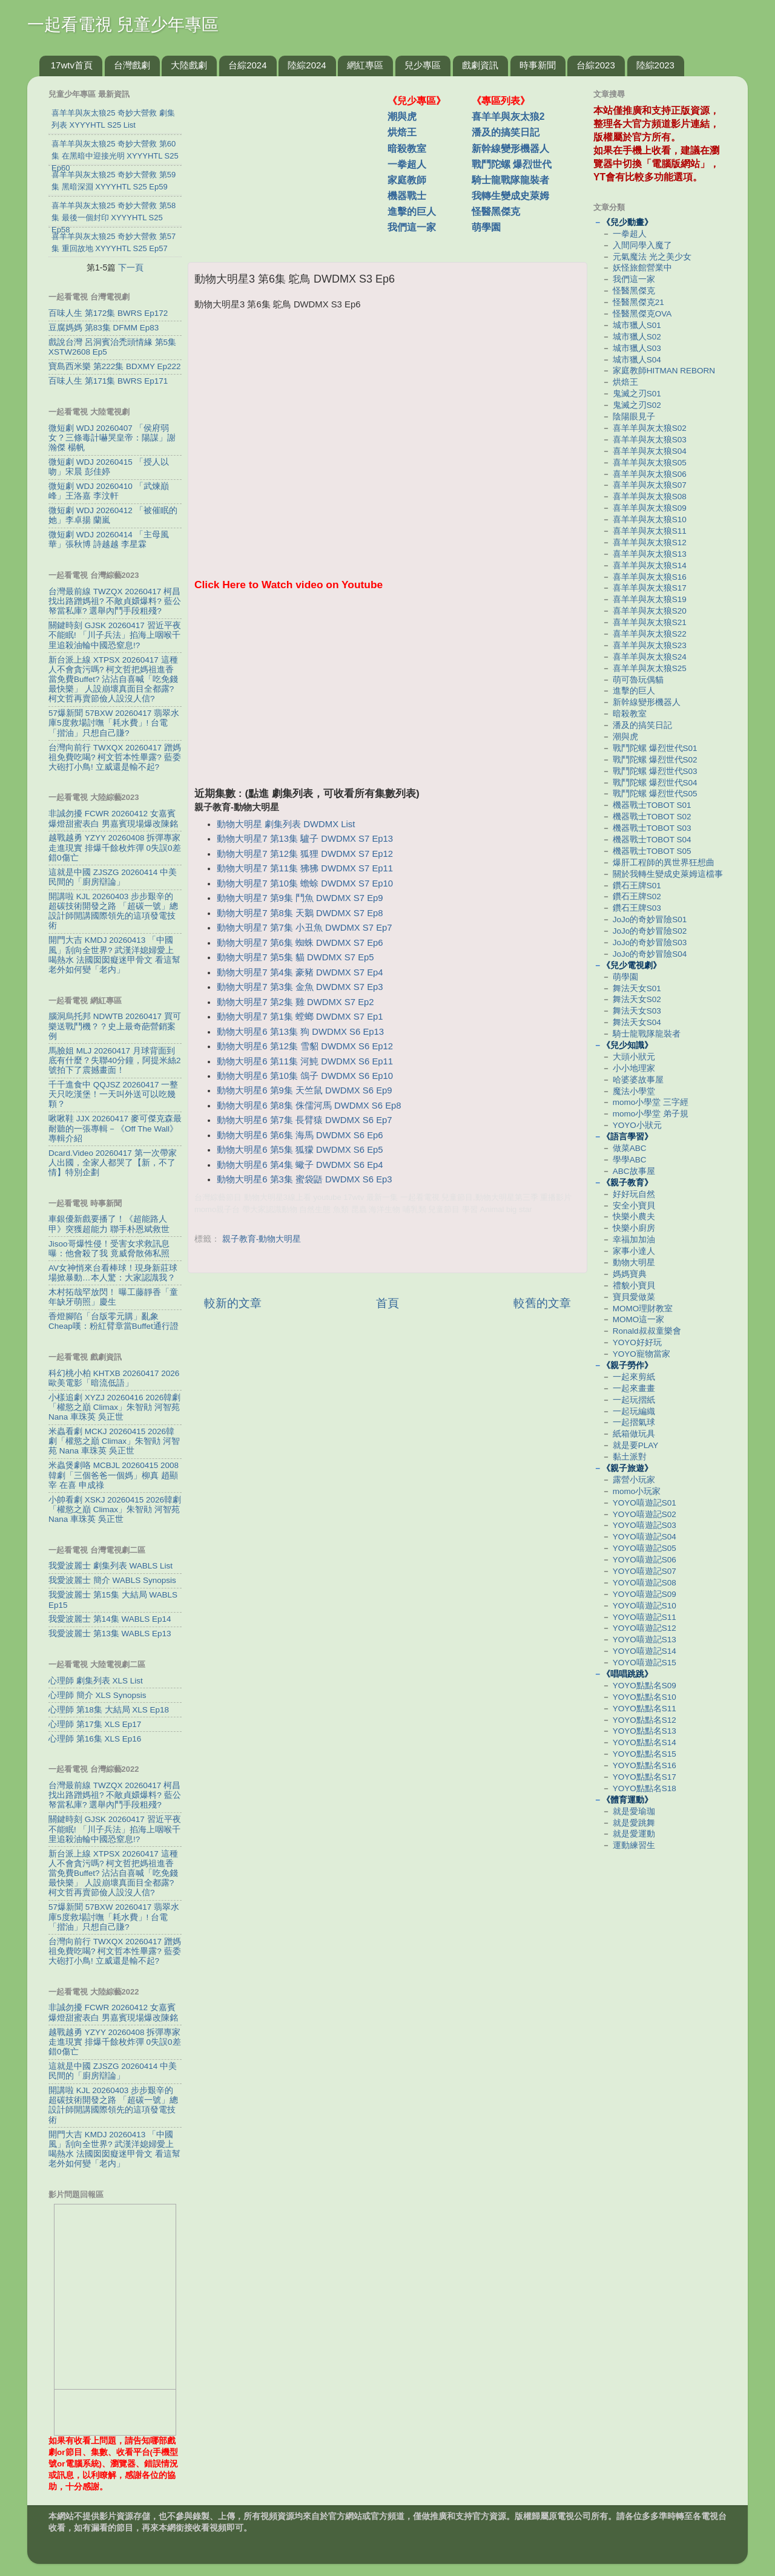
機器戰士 (407, 196)
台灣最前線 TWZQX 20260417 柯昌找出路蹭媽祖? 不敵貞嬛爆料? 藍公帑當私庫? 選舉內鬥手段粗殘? (114, 601)
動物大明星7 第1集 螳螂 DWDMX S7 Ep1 (300, 1016)
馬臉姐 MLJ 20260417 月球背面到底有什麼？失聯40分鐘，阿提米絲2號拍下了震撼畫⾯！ (114, 1060)
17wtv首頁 (72, 65)
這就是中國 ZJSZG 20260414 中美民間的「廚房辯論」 (112, 877)
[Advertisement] (292, 162)
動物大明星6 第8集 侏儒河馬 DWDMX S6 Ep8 (309, 1105)
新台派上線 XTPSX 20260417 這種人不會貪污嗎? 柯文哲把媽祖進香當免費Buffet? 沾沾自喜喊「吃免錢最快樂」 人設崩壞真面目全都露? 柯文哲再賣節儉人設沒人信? (113, 679)
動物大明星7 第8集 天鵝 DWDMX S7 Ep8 (300, 913)
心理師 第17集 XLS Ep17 (94, 1724)
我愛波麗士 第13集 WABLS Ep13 (109, 1633)
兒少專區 (422, 65)
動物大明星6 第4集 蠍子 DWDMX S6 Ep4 (300, 1165)
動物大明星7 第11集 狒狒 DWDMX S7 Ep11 (305, 868)
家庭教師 (407, 180)
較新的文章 (233, 1303)
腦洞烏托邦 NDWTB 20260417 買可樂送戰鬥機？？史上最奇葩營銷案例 (114, 1026)
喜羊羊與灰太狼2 (508, 116)
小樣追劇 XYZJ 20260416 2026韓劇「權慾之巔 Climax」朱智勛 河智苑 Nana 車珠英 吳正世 (114, 1407)
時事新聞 (537, 65)
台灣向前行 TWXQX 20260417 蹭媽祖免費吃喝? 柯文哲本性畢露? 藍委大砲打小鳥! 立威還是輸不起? (114, 757)
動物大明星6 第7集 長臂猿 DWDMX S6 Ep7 (304, 1120)
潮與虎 (402, 116)
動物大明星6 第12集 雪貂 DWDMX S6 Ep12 (305, 1046)
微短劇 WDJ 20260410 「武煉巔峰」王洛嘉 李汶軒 (108, 491)
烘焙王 (402, 132)
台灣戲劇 (132, 65)
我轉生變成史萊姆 (510, 196)
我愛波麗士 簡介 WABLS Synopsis (112, 1580)
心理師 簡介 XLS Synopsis (97, 1695)
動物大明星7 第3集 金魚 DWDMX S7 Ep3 (300, 987)
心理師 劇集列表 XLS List (95, 1680)
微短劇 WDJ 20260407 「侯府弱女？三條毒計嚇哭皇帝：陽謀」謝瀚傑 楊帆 (112, 438)
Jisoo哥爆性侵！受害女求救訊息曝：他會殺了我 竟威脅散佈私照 (109, 1248)
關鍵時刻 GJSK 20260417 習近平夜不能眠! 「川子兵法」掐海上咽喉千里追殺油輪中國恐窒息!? (114, 635)
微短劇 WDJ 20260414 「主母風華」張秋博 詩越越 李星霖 (108, 539)
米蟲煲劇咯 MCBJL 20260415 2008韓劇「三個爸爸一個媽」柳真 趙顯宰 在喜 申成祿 (113, 1475)
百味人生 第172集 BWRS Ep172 (108, 313)
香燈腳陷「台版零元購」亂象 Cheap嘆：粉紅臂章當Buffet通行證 (113, 1321)
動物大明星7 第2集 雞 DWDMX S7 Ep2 (295, 1002)
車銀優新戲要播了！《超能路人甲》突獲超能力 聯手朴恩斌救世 (109, 1223)
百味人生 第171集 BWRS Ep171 (108, 380)
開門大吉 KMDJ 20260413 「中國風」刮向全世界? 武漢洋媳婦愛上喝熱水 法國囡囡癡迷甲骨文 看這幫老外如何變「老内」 (114, 955)
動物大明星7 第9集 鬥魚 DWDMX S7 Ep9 (300, 898)
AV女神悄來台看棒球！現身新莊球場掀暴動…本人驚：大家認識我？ (112, 1272)
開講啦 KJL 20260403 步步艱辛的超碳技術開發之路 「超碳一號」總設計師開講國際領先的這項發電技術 (113, 911)
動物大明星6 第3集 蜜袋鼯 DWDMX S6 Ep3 (304, 1179)
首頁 (387, 1303)
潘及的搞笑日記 (505, 132)
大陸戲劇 (189, 65)
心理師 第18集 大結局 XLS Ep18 (108, 1709)
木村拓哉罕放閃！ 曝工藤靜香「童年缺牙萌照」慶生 (113, 1297)
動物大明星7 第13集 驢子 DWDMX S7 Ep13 (305, 839)
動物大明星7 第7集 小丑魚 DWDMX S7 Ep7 (304, 927)
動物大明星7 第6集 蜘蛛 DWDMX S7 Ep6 (300, 943)
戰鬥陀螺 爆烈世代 (512, 164)
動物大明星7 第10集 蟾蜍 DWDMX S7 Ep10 (305, 883)
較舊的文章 (542, 1303)
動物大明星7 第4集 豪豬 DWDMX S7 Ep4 (300, 972)
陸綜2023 (655, 65)
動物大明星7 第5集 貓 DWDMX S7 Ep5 (295, 957)
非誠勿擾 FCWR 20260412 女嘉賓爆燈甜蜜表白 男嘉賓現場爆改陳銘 (113, 818)
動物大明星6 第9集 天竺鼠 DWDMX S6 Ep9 (304, 1090)
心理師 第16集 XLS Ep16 (94, 1738)
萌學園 (486, 227)
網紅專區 (365, 65)
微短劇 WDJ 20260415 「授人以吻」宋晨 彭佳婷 (108, 466)
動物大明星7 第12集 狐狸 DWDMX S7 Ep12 (305, 854)
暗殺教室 (407, 148)
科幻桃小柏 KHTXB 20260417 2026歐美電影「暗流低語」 (113, 1378)
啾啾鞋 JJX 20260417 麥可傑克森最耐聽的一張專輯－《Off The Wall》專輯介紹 (115, 1128)
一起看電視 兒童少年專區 (123, 24)
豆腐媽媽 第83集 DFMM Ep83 (103, 327)
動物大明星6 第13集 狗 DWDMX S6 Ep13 (300, 1032)
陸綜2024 (307, 65)
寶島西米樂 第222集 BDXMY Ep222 (114, 366)
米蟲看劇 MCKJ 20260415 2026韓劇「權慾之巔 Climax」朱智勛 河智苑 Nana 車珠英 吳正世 (114, 1441)
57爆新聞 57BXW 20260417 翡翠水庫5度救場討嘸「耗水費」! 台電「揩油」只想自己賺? (113, 723)
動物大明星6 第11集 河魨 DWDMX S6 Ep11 (305, 1061)
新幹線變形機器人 (510, 148)
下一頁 (130, 267)
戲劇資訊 (480, 65)
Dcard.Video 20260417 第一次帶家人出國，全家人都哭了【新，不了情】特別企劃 (112, 1163)
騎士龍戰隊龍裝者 (510, 180)
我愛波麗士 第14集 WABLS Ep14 (109, 1619)
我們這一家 (412, 227)
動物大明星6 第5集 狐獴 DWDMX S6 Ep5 (300, 1150)
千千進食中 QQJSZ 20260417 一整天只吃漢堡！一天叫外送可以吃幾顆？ (113, 1094)
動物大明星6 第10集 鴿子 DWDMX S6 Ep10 (305, 1076)
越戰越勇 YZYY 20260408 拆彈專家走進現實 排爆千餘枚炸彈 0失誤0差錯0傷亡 (114, 847)
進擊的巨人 (412, 211)
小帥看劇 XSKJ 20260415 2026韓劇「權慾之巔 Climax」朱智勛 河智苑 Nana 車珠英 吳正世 (114, 1509)
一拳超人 (407, 164)
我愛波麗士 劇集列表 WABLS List (110, 1565)
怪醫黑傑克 (496, 211)
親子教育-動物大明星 (262, 1239)
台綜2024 (247, 65)
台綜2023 (595, 65)
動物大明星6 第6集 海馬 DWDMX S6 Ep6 (300, 1135)
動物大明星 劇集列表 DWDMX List (286, 824)
